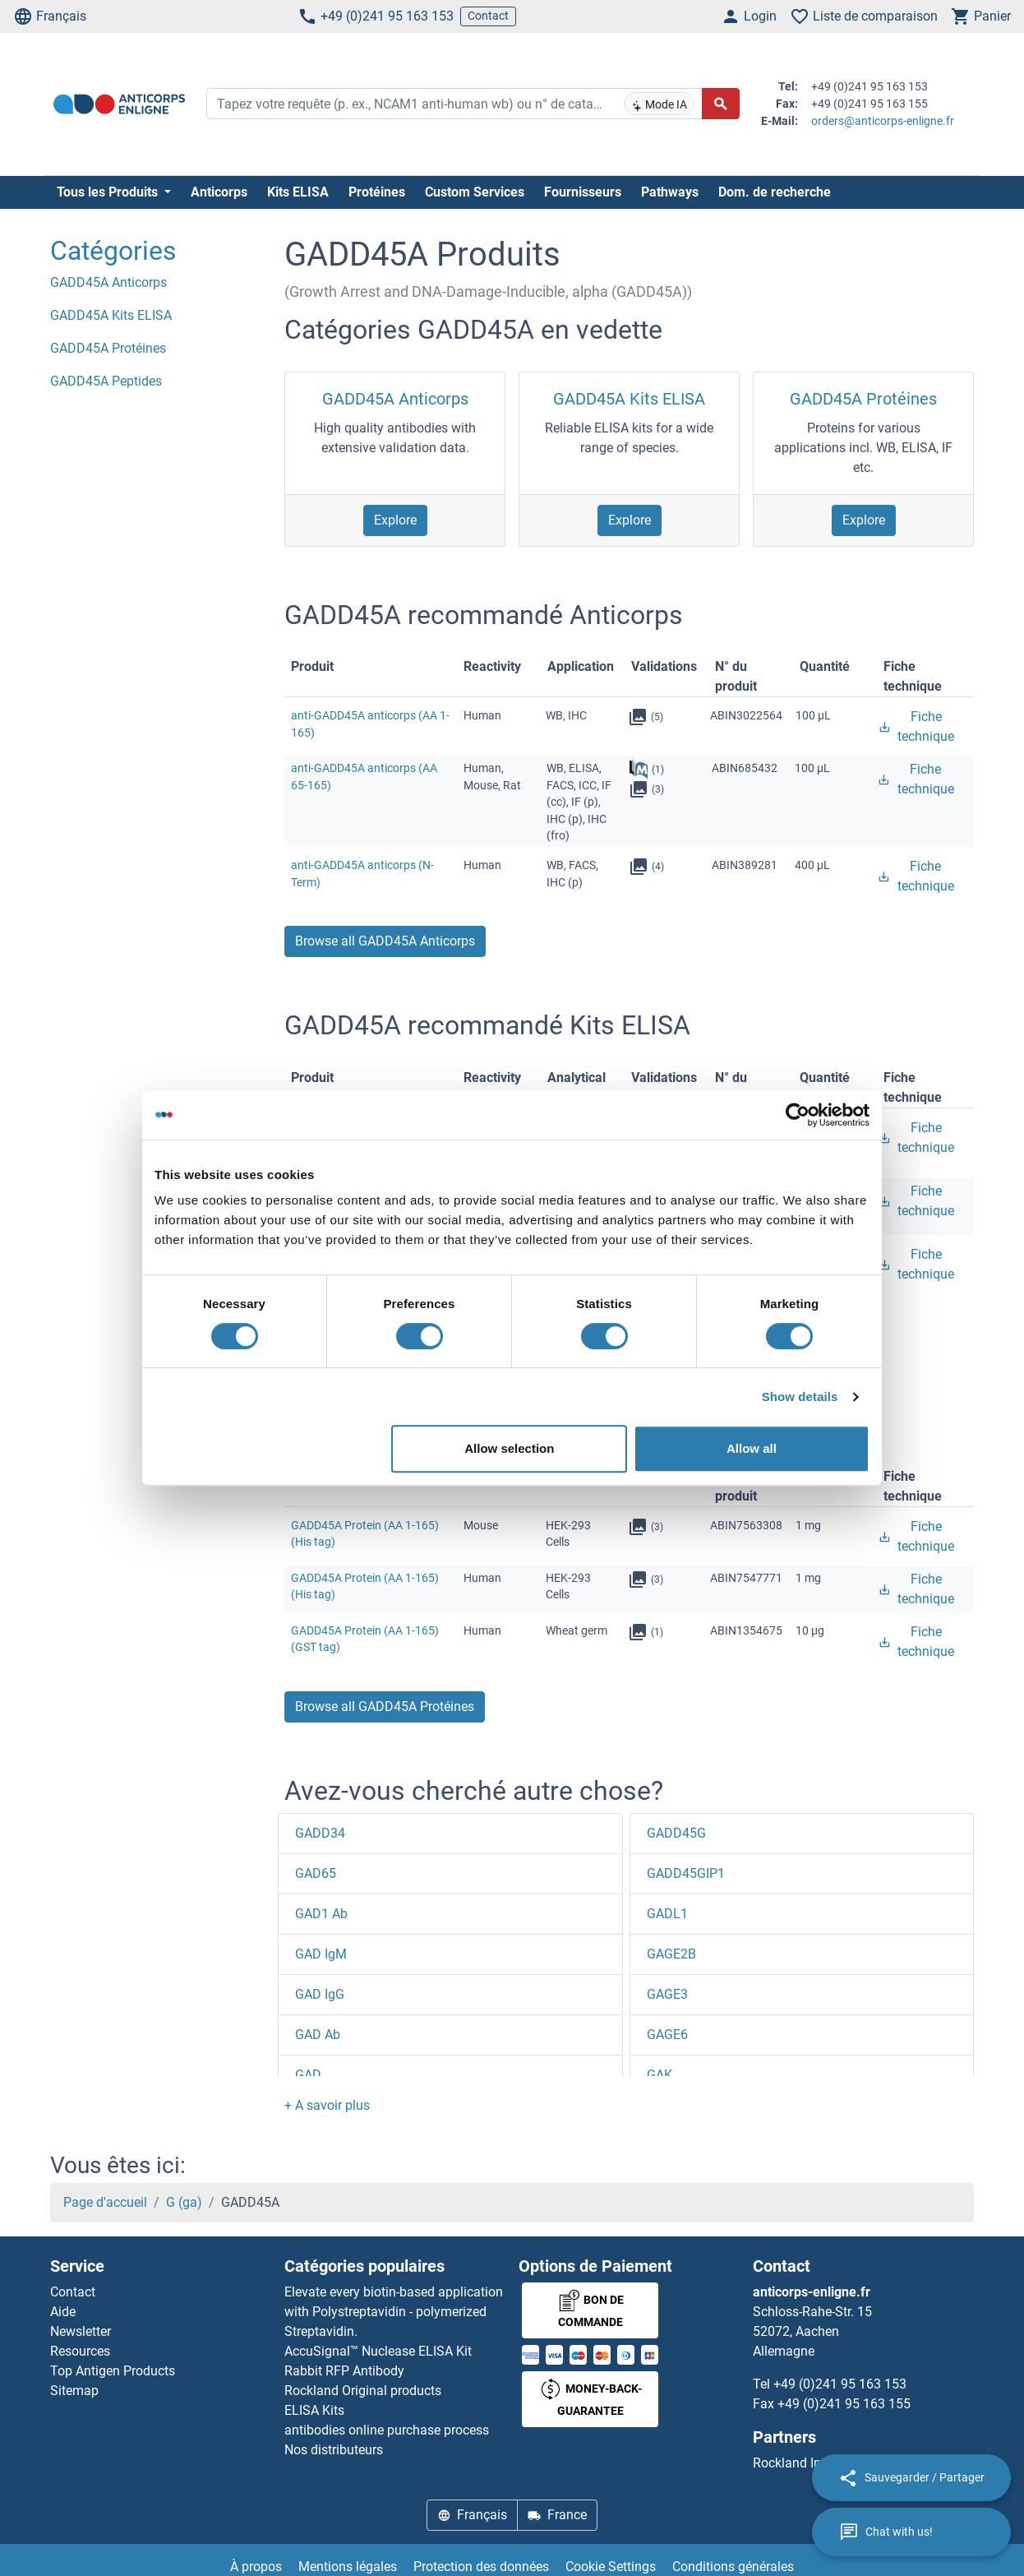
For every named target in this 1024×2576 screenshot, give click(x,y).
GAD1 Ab (321, 1914)
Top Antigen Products (112, 2371)
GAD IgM (321, 1954)
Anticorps (219, 192)
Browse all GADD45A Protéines (384, 1706)
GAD (308, 2075)
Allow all (751, 1448)
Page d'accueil (105, 2202)
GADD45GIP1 (686, 1873)
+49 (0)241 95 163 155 (844, 2404)
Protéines (376, 192)
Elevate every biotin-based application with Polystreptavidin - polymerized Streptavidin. (393, 2311)
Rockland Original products (362, 2390)
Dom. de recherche (774, 192)
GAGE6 (667, 2034)
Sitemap (74, 2390)
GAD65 (315, 1873)
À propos (256, 2566)
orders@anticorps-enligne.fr (882, 120)
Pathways (670, 192)
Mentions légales (347, 2566)
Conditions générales (733, 2566)
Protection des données (481, 2566)
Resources (80, 2351)
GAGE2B (671, 1954)
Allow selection (509, 1448)
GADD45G (676, 1833)
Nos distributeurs (333, 2450)
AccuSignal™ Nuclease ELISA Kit (378, 2351)
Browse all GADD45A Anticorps (385, 941)
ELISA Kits (314, 2410)
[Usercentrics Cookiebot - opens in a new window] (797, 1115)
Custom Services (474, 192)
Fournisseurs (582, 192)
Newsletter (80, 2331)
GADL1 (667, 1914)
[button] (327, 2105)
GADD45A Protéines (863, 399)
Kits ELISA (298, 192)
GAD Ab (317, 2034)
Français (49, 16)
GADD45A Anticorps (395, 399)
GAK (659, 2075)
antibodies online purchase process (386, 2430)
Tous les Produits (109, 192)
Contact (488, 15)
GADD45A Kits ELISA (629, 399)
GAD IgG (319, 1994)
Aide (63, 2311)
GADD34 (320, 1833)
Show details (800, 1397)
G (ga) (184, 2202)
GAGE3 (667, 1994)
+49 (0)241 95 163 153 (376, 16)
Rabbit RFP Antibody (344, 2371)
